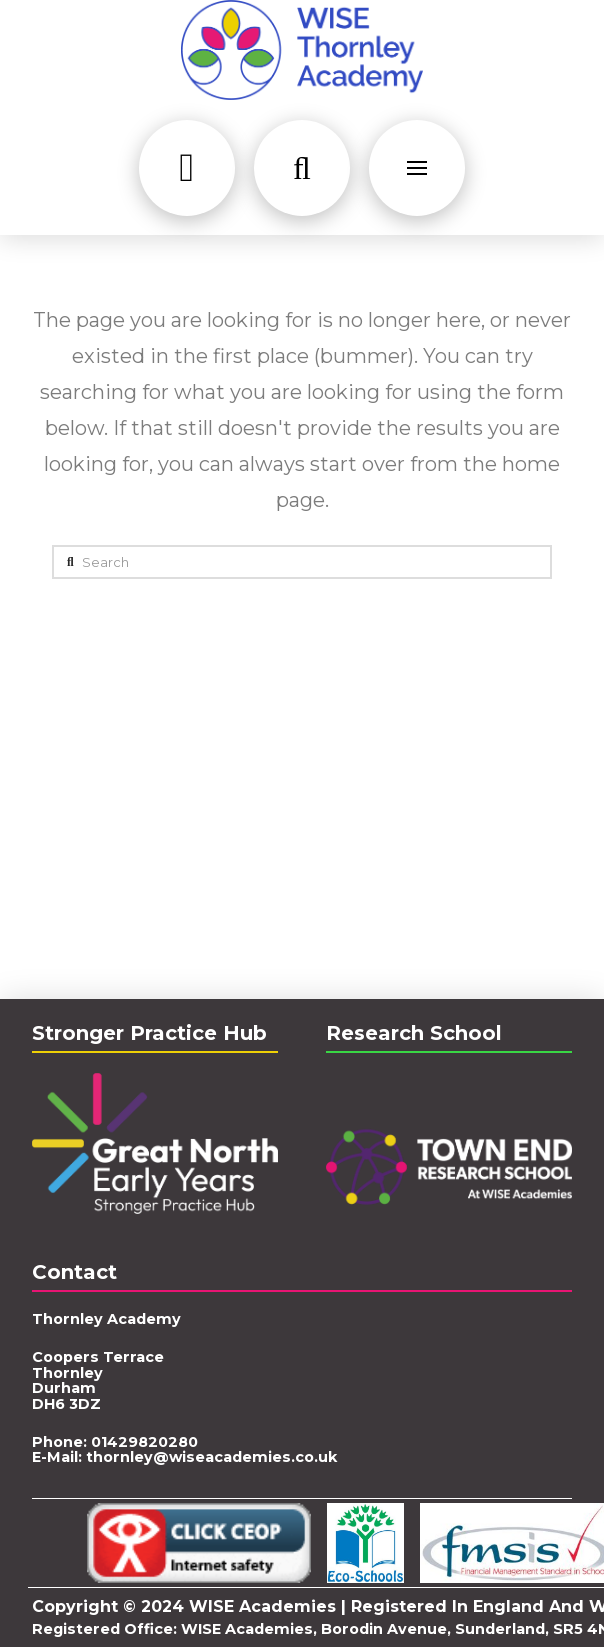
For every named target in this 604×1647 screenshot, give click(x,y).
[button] (187, 168)
